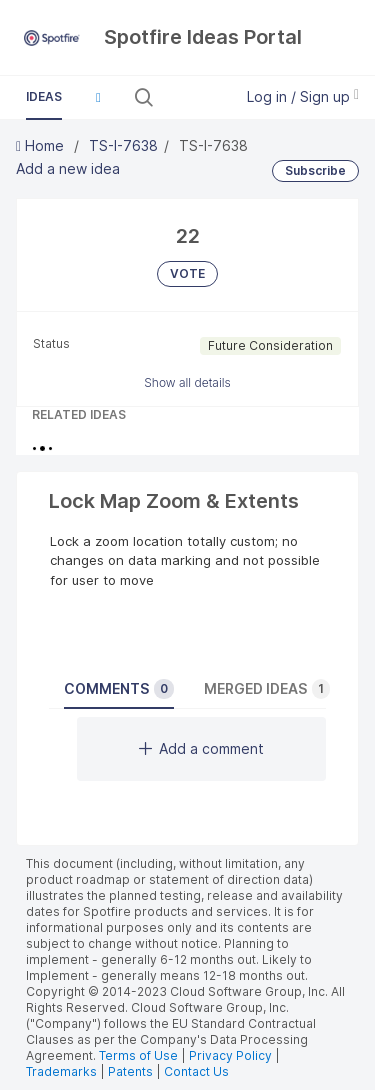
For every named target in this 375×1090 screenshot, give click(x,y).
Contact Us (196, 1071)
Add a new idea (68, 168)
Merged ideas (267, 689)
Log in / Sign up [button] (303, 96)
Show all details (187, 382)
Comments (119, 689)
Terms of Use (138, 1055)
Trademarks (63, 1071)
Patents (130, 1071)
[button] (98, 97)
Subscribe (315, 170)
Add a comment (201, 748)
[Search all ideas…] (191, 97)
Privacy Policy (230, 1055)
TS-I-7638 (123, 145)
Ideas (44, 96)
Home (42, 145)
